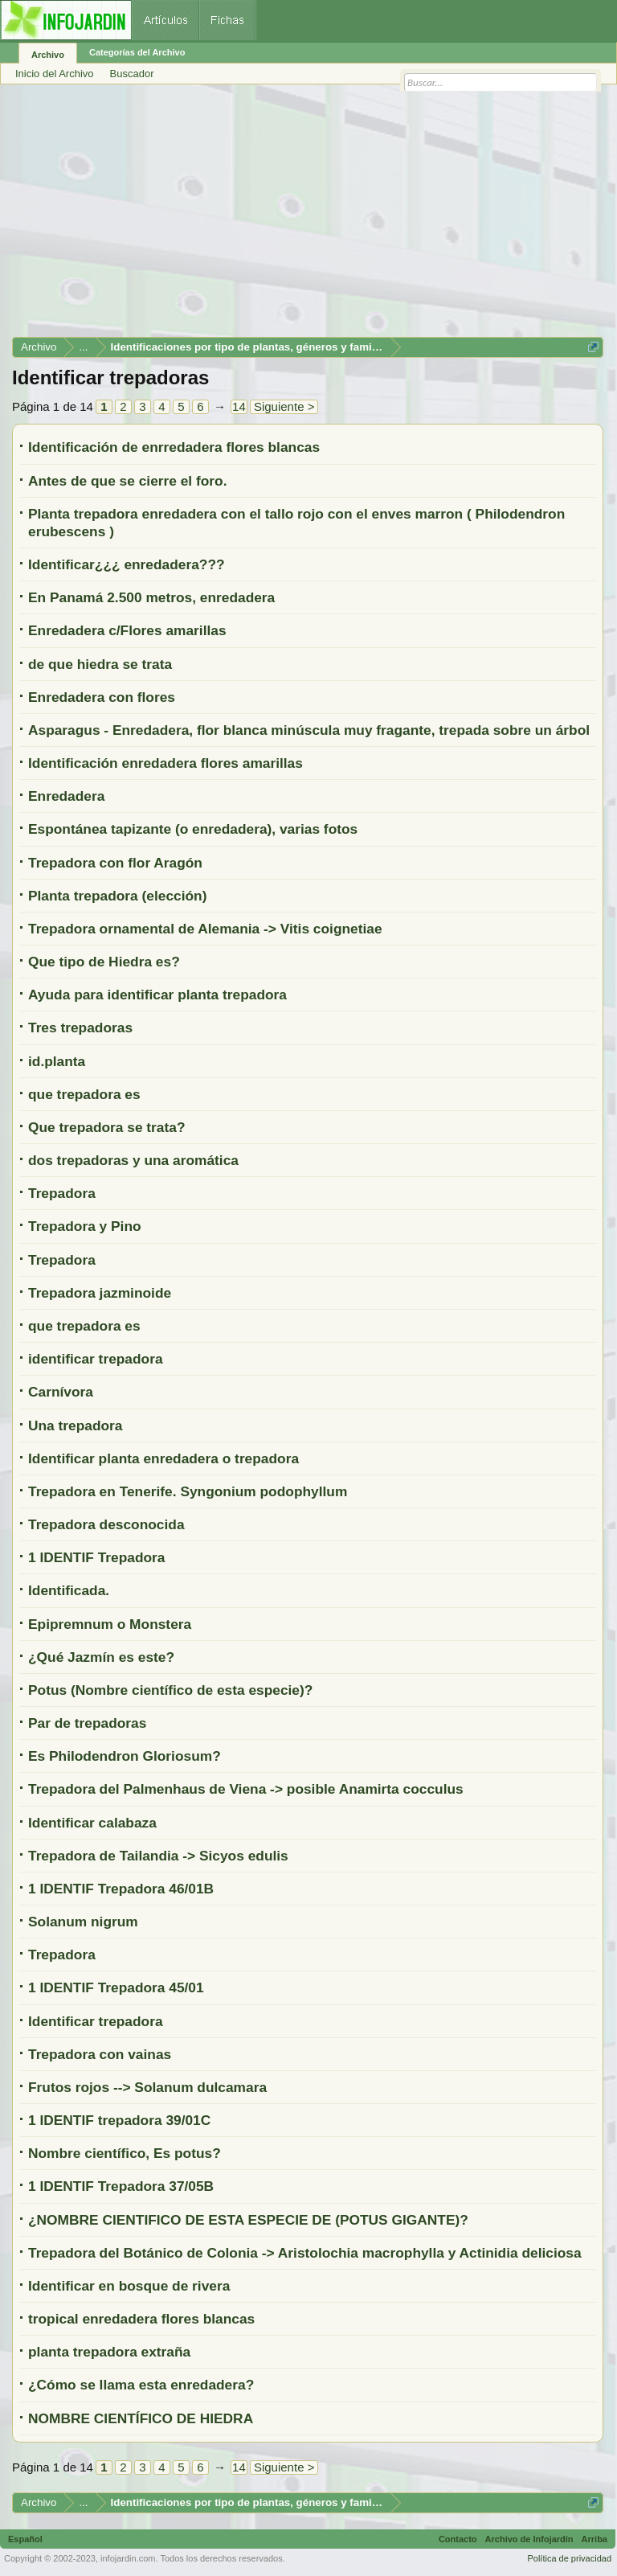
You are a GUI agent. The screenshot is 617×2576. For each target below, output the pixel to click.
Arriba (594, 2539)
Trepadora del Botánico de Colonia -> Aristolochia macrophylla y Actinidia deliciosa (305, 2253)
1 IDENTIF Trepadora (96, 1557)
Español (25, 2539)
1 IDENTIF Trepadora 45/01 (116, 1987)
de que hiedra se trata (100, 664)
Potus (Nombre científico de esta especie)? (170, 1690)
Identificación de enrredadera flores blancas (174, 447)
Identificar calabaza (92, 1823)
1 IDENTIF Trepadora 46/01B (121, 1889)
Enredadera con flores (101, 697)
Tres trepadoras (80, 1027)
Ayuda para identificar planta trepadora (157, 995)
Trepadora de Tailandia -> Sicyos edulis (158, 1856)
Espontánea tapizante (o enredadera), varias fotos (193, 829)
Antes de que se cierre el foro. (127, 481)
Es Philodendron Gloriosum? (124, 1756)
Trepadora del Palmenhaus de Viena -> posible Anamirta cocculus (246, 1789)
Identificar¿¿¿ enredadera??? (126, 564)
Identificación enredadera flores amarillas (165, 763)
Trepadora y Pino (84, 1226)
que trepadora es (84, 1094)
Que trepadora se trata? (106, 1127)
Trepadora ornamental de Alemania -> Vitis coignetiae (205, 929)
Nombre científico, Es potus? (124, 2153)
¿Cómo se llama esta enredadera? (141, 2385)
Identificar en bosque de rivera (129, 2286)
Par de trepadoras (87, 1723)
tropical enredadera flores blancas (141, 2319)
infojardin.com (127, 2558)
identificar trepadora (95, 1359)
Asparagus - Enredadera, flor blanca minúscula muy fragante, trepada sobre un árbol (309, 730)
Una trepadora (75, 1425)
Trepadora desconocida (106, 1524)
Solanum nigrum (83, 1922)
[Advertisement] (307, 216)
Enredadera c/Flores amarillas (127, 630)
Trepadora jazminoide (99, 1293)
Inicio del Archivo (54, 74)
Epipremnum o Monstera (109, 1624)
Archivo (47, 54)
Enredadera (66, 796)
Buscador (132, 74)
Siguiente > (284, 406)
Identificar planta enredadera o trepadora (163, 1458)
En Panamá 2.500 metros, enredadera (151, 597)
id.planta (56, 1061)
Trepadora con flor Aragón (115, 863)
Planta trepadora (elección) (117, 896)
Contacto (458, 2539)
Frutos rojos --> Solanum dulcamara (147, 2087)
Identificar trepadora (95, 2021)
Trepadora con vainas (99, 2054)
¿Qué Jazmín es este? (101, 1657)
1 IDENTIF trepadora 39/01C (119, 2120)
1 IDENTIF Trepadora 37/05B (121, 2186)
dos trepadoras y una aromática (133, 1160)
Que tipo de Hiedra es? (104, 962)
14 (239, 406)
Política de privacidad (569, 2558)
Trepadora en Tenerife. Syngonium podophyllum (187, 1491)
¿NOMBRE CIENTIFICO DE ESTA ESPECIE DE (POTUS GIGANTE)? (248, 2220)
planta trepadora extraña (109, 2352)
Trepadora (62, 1193)
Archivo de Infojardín (529, 2539)
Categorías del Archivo (137, 52)
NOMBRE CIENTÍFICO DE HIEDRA (140, 2418)
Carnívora (60, 1392)
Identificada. (68, 1590)
